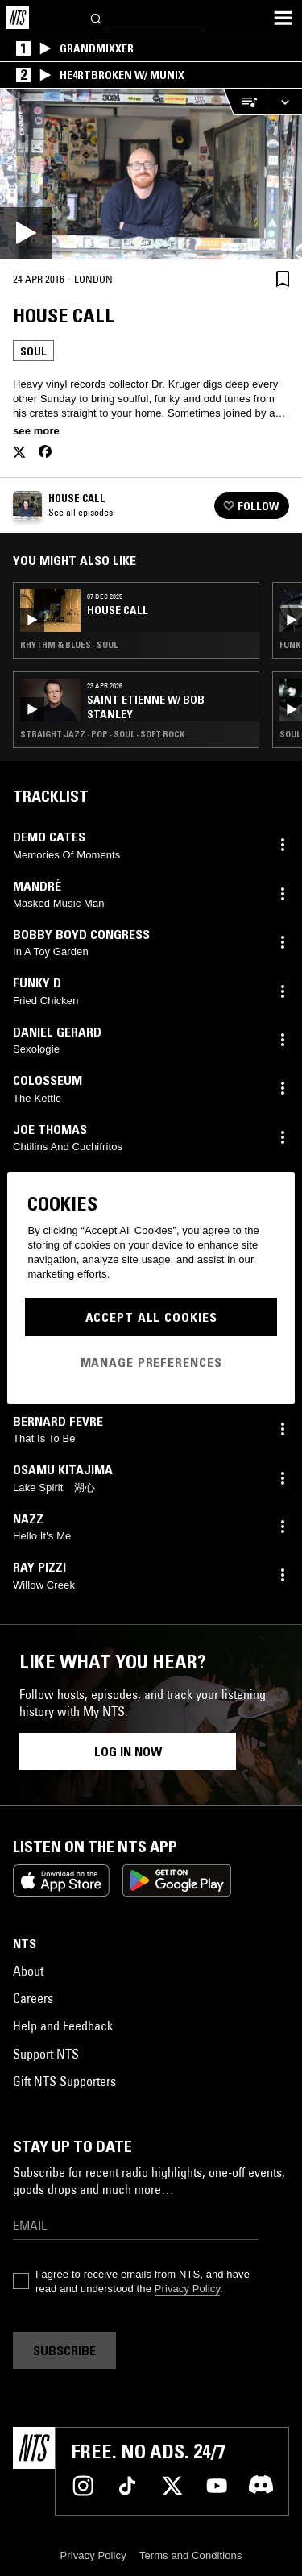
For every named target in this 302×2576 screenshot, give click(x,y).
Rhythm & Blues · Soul (69, 644)
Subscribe (64, 2350)
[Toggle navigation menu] (283, 18)
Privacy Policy (187, 2289)
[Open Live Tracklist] (245, 102)
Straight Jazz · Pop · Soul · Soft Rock (102, 734)
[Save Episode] (282, 278)
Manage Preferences (151, 1362)
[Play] (151, 174)
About (28, 1971)
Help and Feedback (63, 2025)
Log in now (128, 1751)
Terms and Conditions (190, 2555)
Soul (33, 351)
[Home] (17, 17)
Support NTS (46, 2054)
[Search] (96, 17)
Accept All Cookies (151, 1317)
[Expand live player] (284, 102)
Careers (33, 1998)
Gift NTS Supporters (64, 2081)
